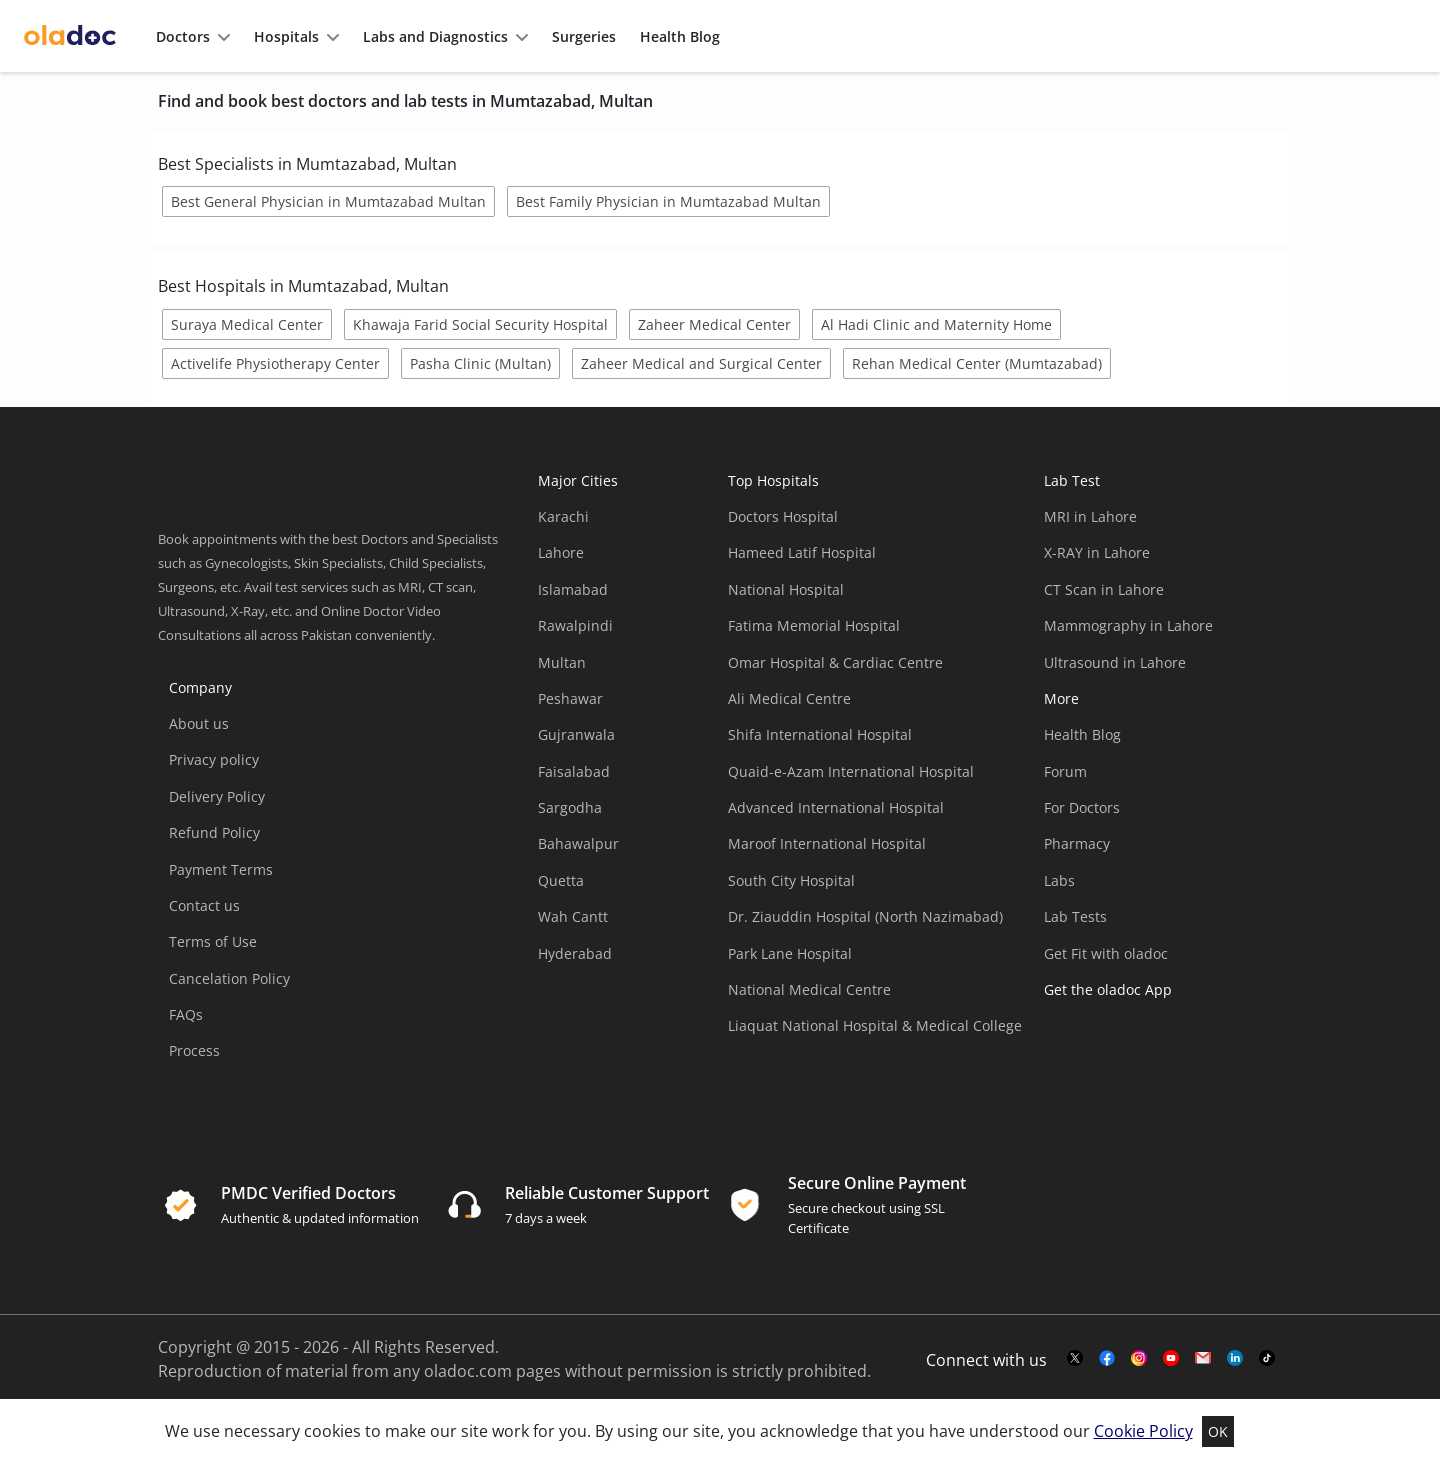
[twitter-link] (1075, 1359)
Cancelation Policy (229, 978)
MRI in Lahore (1090, 516)
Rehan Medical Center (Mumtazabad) (977, 363)
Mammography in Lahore (1128, 625)
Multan (562, 662)
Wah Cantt (573, 916)
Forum (1065, 771)
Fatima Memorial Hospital (814, 625)
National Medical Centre (809, 989)
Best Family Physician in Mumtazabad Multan (668, 201)
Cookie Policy (1143, 1431)
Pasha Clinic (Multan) (480, 363)
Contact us (204, 905)
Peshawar (570, 698)
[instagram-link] (1139, 1359)
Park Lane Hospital (790, 953)
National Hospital (786, 589)
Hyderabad (575, 953)
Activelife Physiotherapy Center (275, 363)
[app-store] (1134, 1046)
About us (199, 723)
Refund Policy (214, 832)
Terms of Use (213, 941)
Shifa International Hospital (820, 734)
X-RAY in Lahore (1097, 552)
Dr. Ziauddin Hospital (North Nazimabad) (865, 916)
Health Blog (1082, 734)
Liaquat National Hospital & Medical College (875, 1025)
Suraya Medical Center (247, 324)
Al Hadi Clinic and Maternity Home (936, 324)
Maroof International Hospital (827, 843)
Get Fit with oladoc (1106, 953)
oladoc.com (468, 1371)
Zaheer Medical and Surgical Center (701, 363)
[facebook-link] (1107, 1359)
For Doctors (1082, 807)
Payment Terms (221, 869)
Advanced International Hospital (836, 807)
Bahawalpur (578, 843)
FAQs (186, 1014)
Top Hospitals (773, 480)
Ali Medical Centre (789, 698)
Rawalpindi (575, 625)
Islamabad (573, 589)
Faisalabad (574, 771)
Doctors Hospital (783, 516)
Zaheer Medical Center (714, 324)
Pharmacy (1077, 843)
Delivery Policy (217, 796)
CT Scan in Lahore (1104, 589)
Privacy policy (214, 759)
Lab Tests (1075, 916)
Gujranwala (576, 734)
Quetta (561, 880)
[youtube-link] (1171, 1359)
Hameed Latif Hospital (802, 552)
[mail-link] (1203, 1359)
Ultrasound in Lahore (1115, 662)
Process (194, 1050)
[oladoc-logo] (70, 36)
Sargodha (570, 807)
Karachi (563, 516)
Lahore (561, 552)
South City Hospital (791, 880)
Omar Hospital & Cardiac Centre (835, 662)
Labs (1059, 880)
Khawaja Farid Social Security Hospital (480, 324)
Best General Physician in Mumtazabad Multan (328, 201)
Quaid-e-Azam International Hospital (851, 771)
